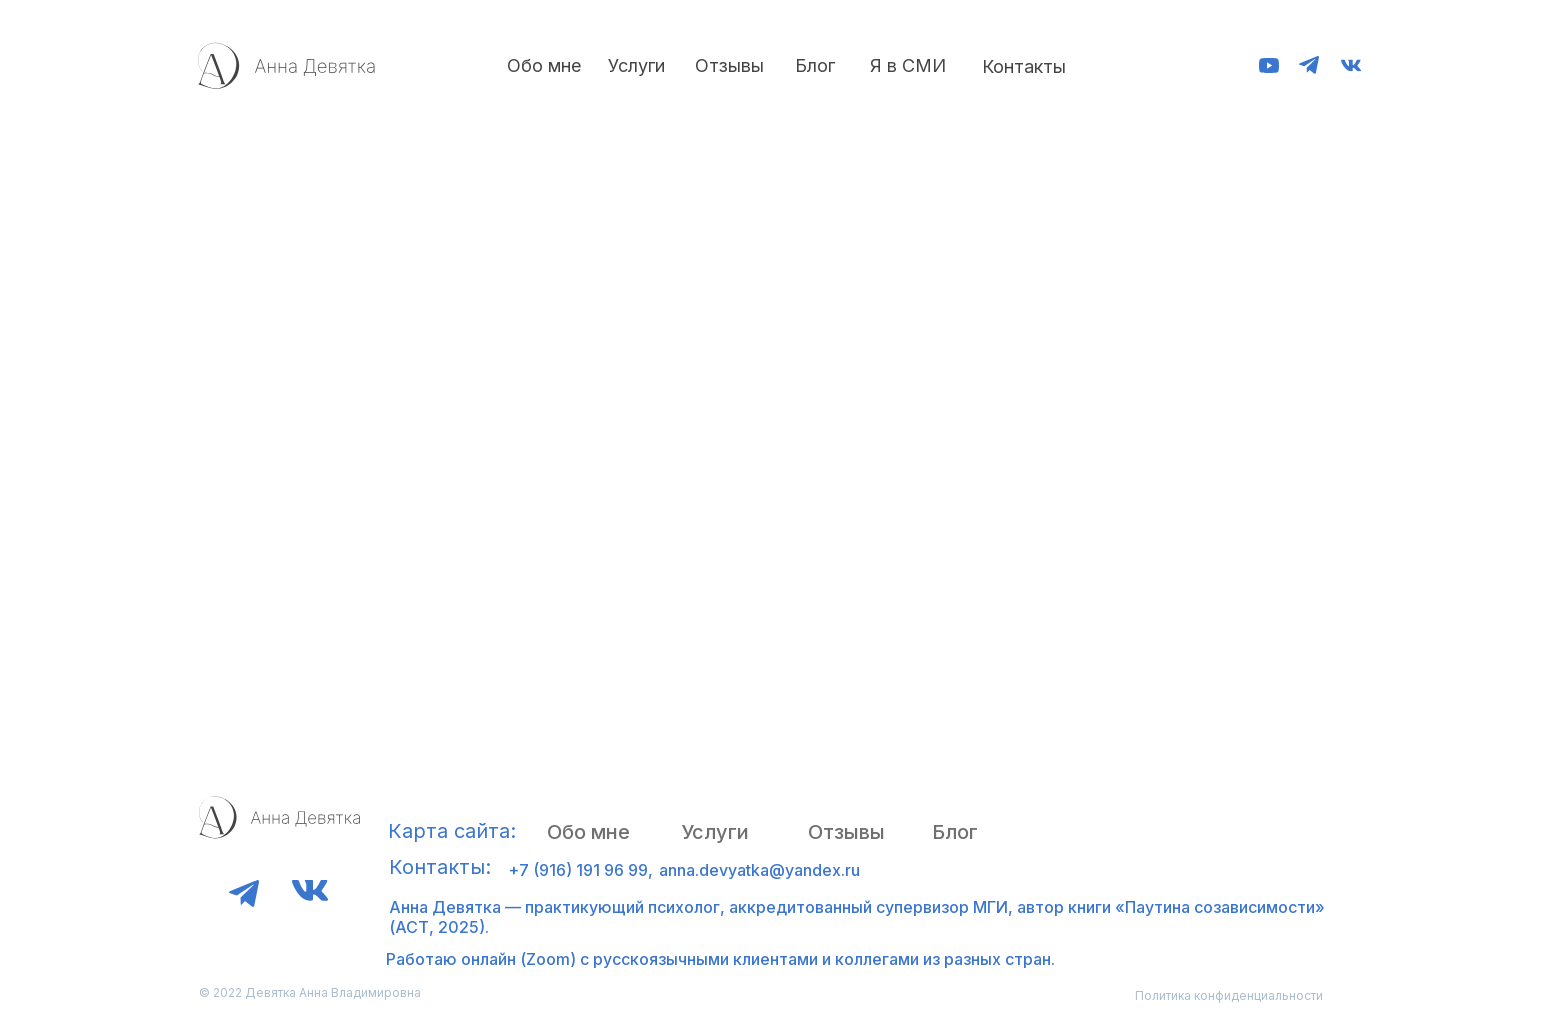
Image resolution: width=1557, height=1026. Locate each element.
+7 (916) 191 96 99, (580, 870)
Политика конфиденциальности (1229, 995)
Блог (815, 65)
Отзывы (729, 65)
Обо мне (544, 65)
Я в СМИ (908, 65)
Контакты (1024, 66)
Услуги (636, 65)
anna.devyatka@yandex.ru (759, 870)
